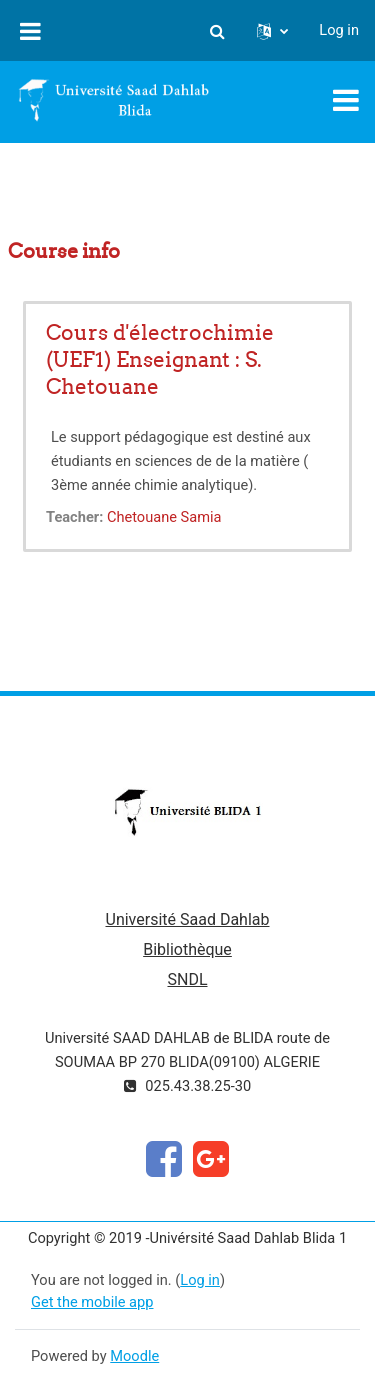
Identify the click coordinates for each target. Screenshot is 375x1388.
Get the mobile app (92, 1302)
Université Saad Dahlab (188, 919)
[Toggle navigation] (346, 100)
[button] (217, 31)
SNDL (187, 979)
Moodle (134, 1356)
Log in (339, 30)
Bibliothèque (187, 949)
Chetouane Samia (164, 517)
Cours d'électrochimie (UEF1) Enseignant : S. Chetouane (160, 359)
